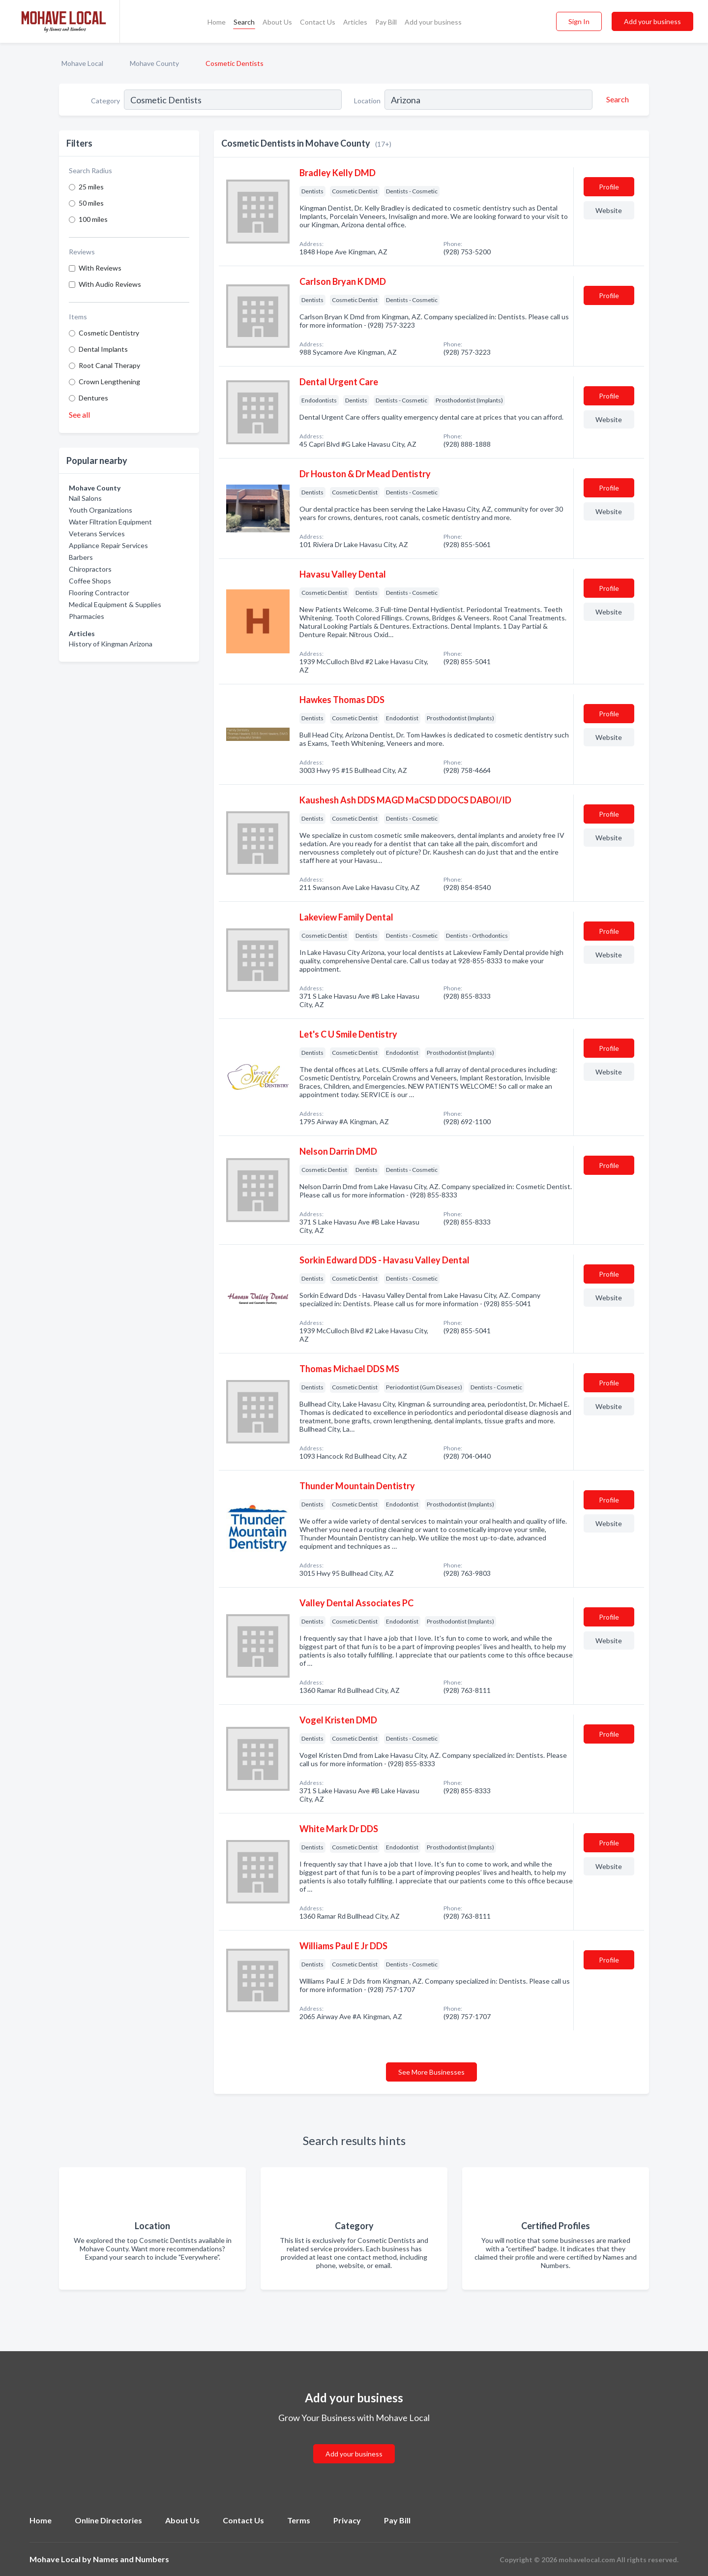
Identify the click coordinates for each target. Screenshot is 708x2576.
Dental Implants (103, 349)
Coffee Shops (90, 581)
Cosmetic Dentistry (109, 333)
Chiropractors (90, 569)
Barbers (81, 557)
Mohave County (154, 63)
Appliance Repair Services (108, 545)
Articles (355, 22)
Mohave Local (82, 63)
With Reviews (100, 268)
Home (216, 22)
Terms (298, 2520)
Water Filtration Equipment (110, 522)
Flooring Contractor (99, 592)
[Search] (616, 99)
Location (367, 100)
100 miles (93, 219)
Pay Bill (386, 22)
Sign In (579, 21)
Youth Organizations (100, 510)
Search (244, 22)
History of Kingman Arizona (110, 644)
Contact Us (317, 22)
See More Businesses (431, 2072)
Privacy (347, 2520)
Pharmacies (86, 616)
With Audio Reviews (110, 284)
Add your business (433, 22)
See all (79, 414)
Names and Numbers (131, 2559)
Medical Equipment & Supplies (115, 604)
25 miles (91, 187)
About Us (277, 22)
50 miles (91, 203)
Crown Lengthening (109, 381)
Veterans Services (97, 533)
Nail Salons (85, 498)
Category (105, 100)
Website (608, 210)
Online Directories (108, 2520)
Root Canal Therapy (109, 365)
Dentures (93, 398)
